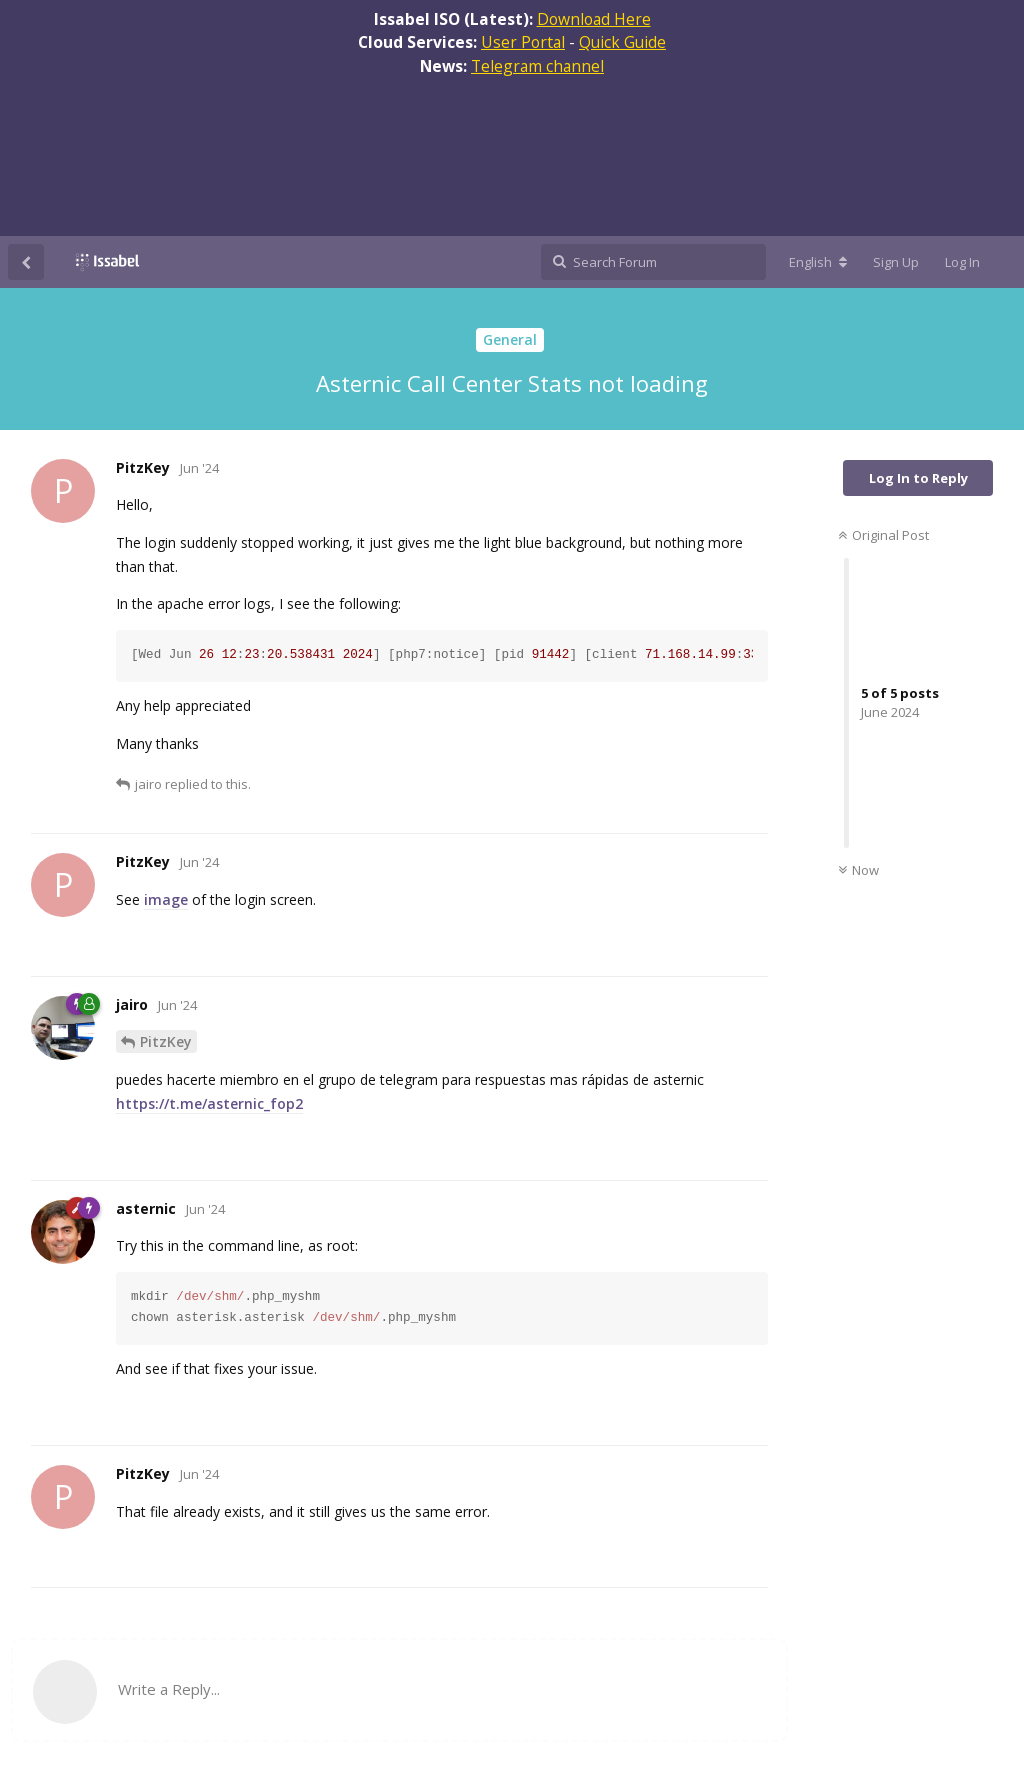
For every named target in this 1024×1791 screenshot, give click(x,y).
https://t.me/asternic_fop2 (209, 1103)
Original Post (883, 535)
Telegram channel (537, 66)
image (166, 899)
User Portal (523, 42)
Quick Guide (622, 42)
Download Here (594, 19)
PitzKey (166, 1041)
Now (858, 870)
